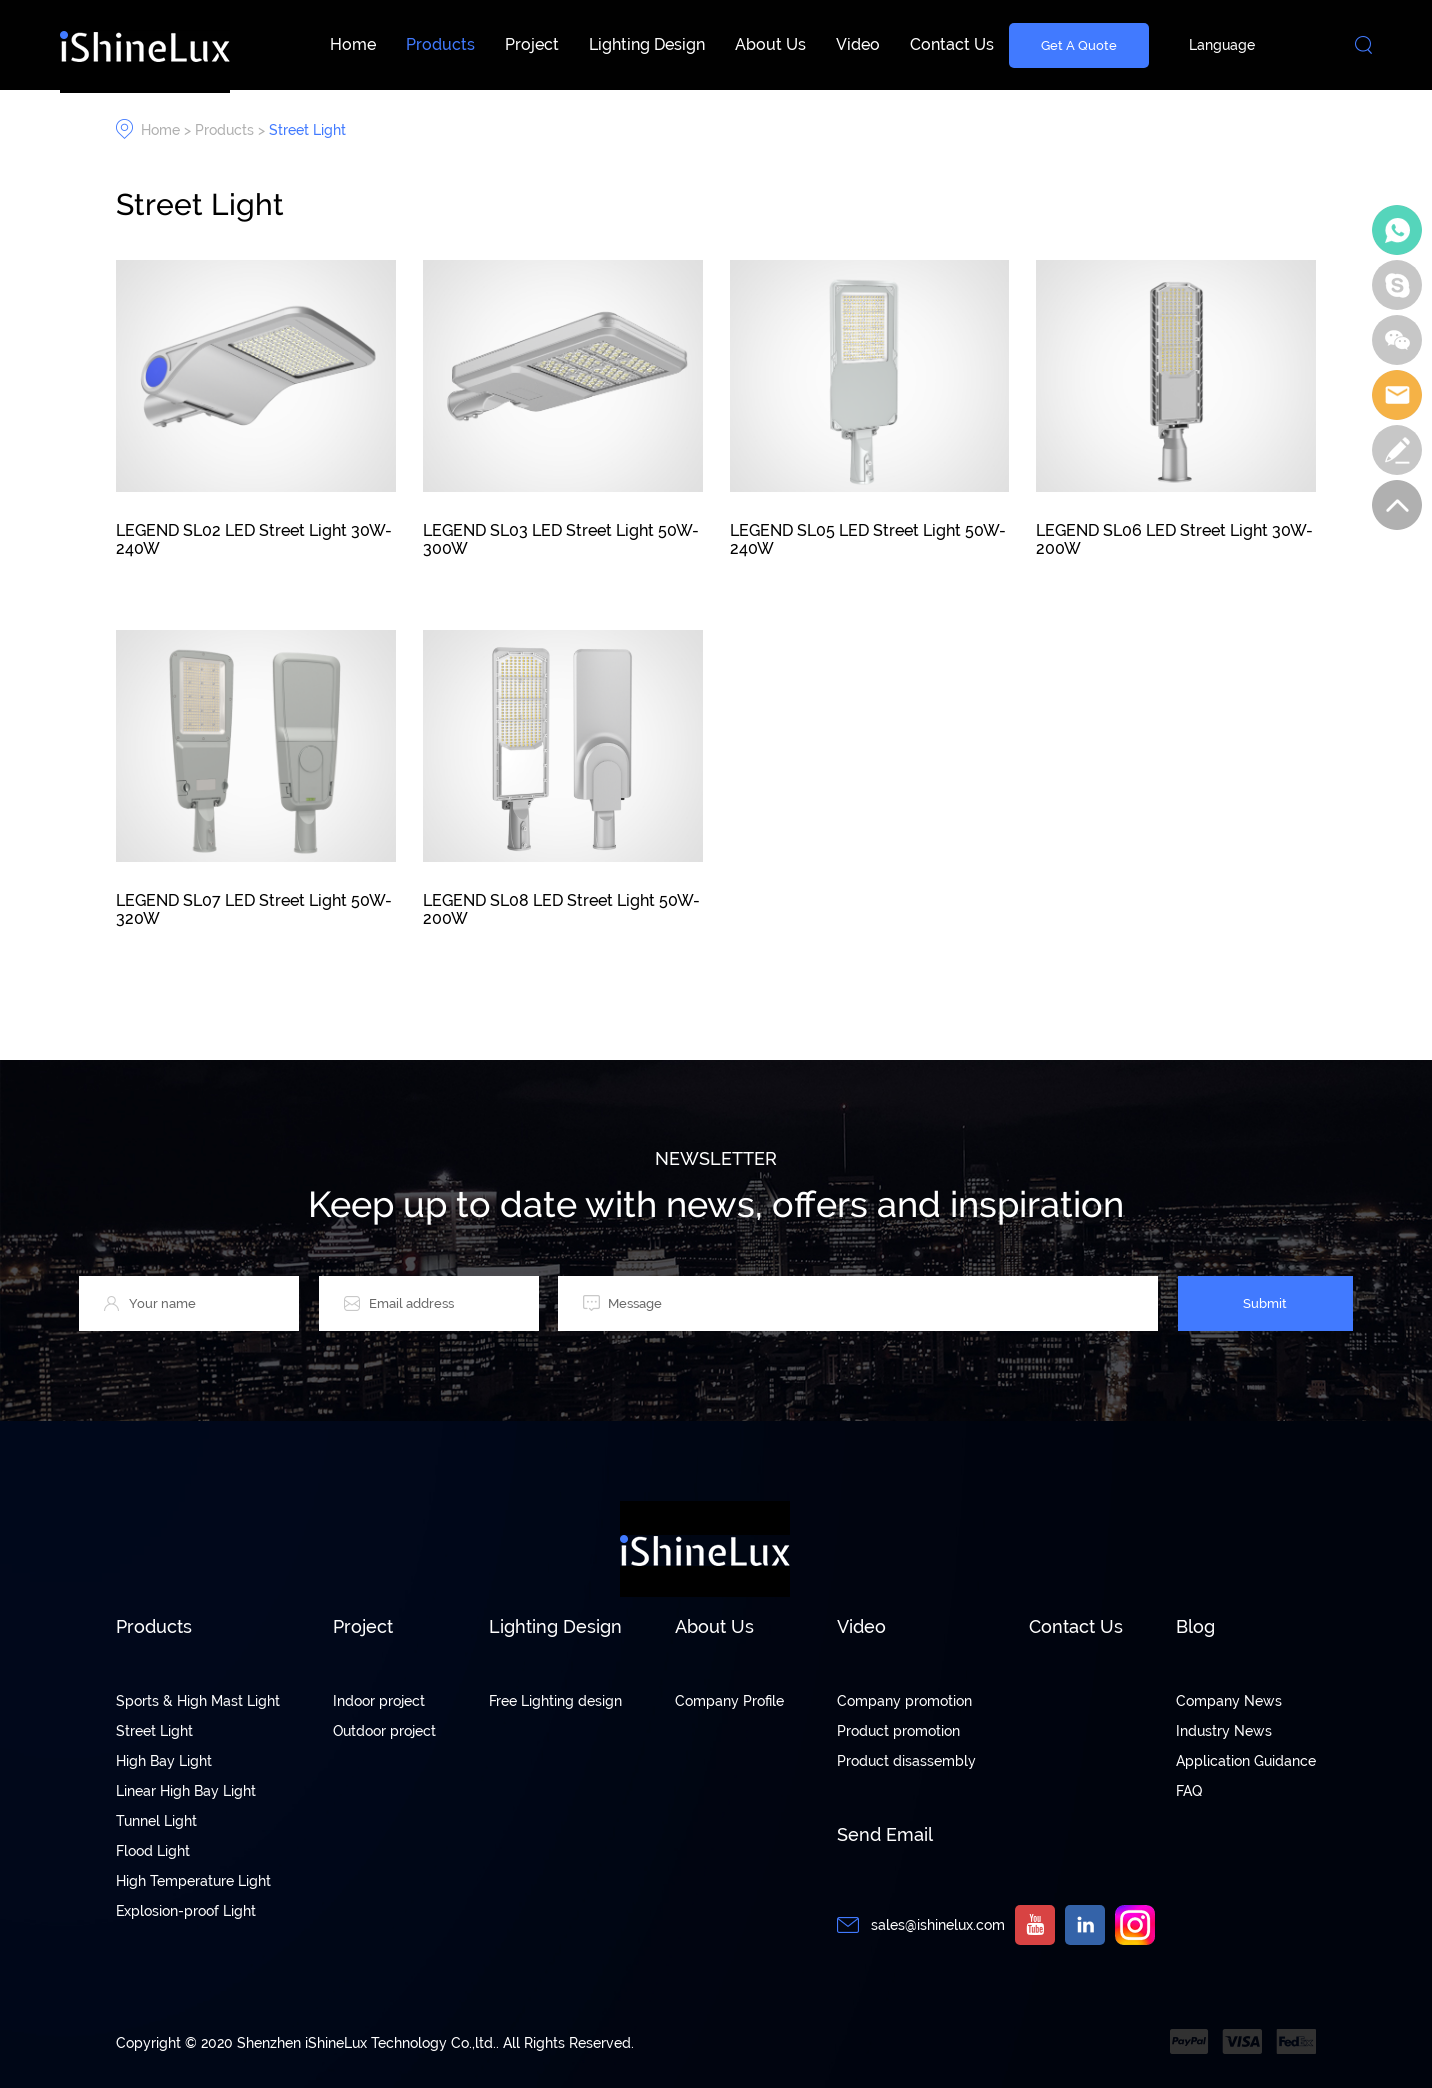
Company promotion (904, 1701)
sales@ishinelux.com (938, 1925)
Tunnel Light (156, 1821)
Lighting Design (647, 44)
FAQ (1189, 1791)
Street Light (307, 130)
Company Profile (729, 1701)
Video (858, 44)
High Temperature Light (193, 1881)
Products (440, 44)
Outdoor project (384, 1731)
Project (532, 44)
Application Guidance (1246, 1761)
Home (353, 44)
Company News (1229, 1701)
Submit (1265, 1303)
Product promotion (898, 1731)
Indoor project (379, 1701)
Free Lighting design (555, 1701)
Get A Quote (1079, 45)
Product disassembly (906, 1761)
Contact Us (952, 44)
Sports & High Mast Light (198, 1701)
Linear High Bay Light (186, 1791)
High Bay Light (164, 1761)
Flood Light (153, 1851)
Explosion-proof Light (186, 1911)
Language (1222, 45)
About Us (770, 44)
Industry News (1224, 1731)
